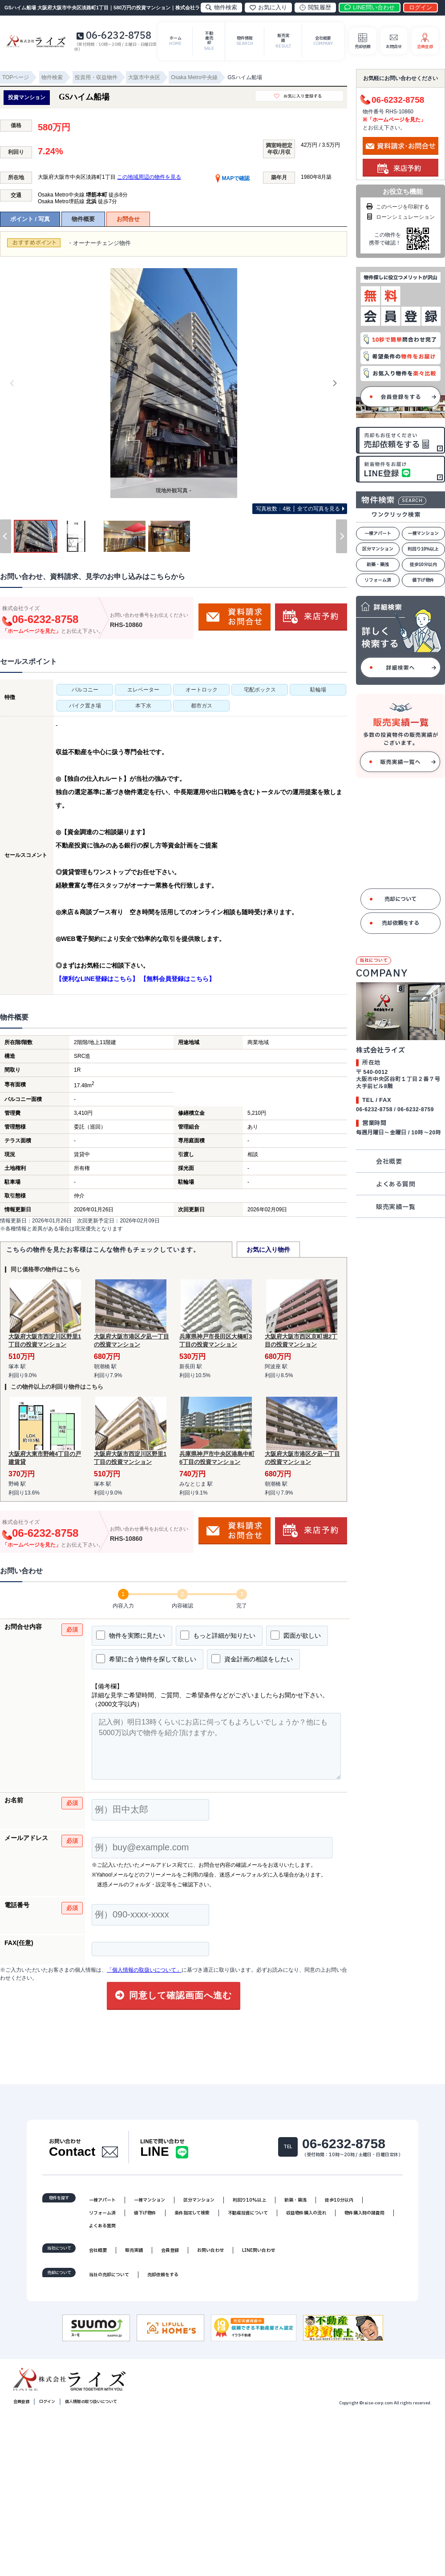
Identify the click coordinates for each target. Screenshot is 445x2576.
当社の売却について (109, 2279)
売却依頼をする (400, 926)
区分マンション (377, 551)
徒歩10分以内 (423, 567)
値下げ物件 (423, 582)
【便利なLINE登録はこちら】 (97, 981)
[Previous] (12, 386)
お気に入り (268, 7)
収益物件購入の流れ (306, 2217)
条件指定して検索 (192, 2217)
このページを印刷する (397, 209)
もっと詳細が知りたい (217, 1637)
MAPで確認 (232, 181)
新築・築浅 (378, 567)
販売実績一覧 (395, 1209)
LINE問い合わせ (258, 2255)
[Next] (335, 386)
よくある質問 (395, 1187)
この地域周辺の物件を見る (149, 180)
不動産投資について (248, 2217)
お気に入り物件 (268, 1252)
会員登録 (170, 2255)
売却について (400, 902)
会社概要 (389, 1164)
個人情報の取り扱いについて (91, 2406)
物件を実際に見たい (130, 1637)
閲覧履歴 (315, 7)
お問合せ (128, 221)
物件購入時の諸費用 (364, 2217)
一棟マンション (423, 536)
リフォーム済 (377, 582)
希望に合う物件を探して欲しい (146, 1661)
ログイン (47, 2406)
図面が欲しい (296, 1637)
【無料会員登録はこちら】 (177, 981)
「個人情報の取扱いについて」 (144, 1972)
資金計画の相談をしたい (252, 1661)
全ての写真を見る (298, 511)
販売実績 (134, 2255)
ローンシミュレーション (400, 220)
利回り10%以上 (423, 551)
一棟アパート (377, 536)
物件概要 (83, 221)
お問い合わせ (210, 2255)
